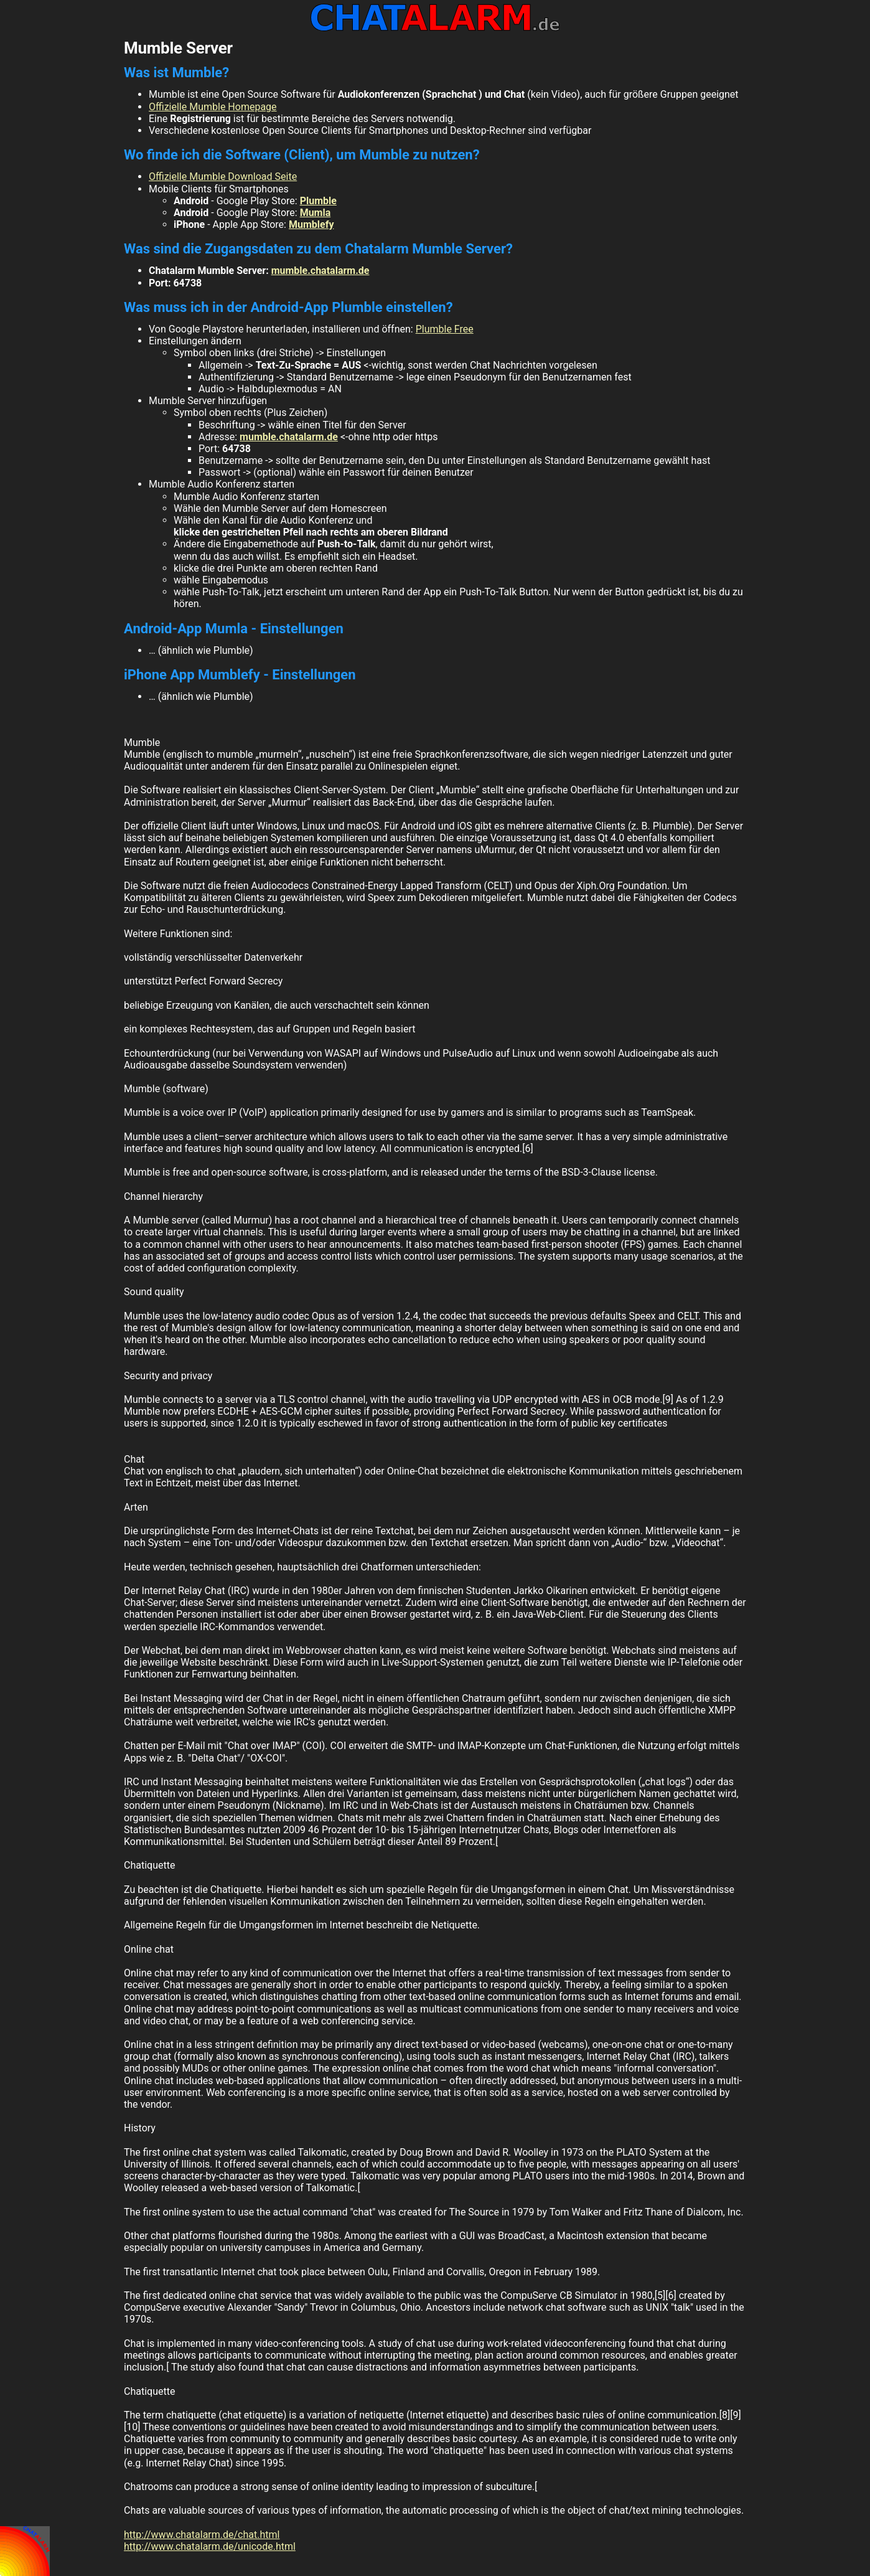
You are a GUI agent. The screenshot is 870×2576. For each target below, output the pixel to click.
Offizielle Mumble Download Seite (223, 176)
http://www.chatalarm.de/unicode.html (210, 2546)
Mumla (315, 213)
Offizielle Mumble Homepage (213, 107)
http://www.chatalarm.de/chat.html (201, 2535)
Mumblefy (311, 224)
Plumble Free (445, 329)
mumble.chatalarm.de (320, 270)
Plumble (318, 201)
